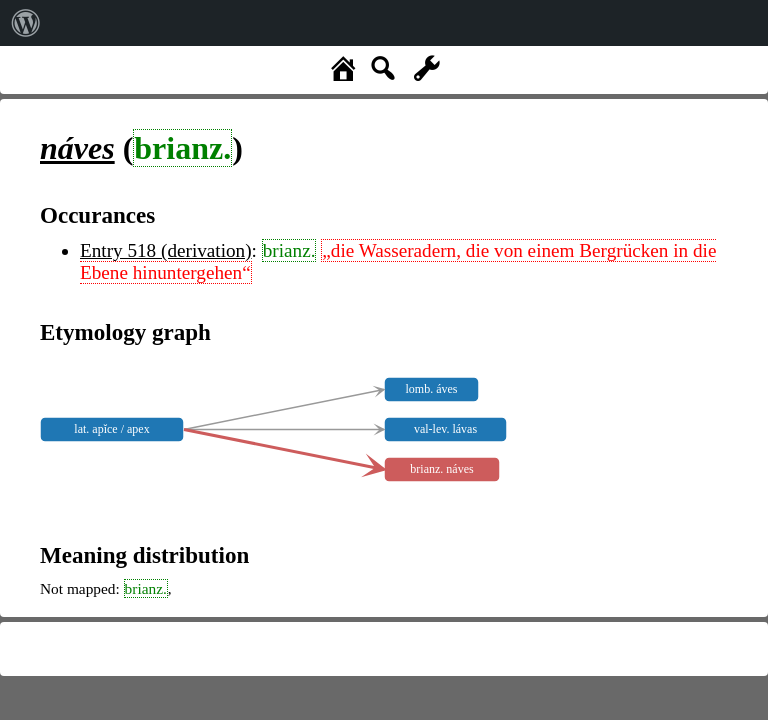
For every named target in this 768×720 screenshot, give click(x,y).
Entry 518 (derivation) (166, 250)
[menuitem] (26, 23)
